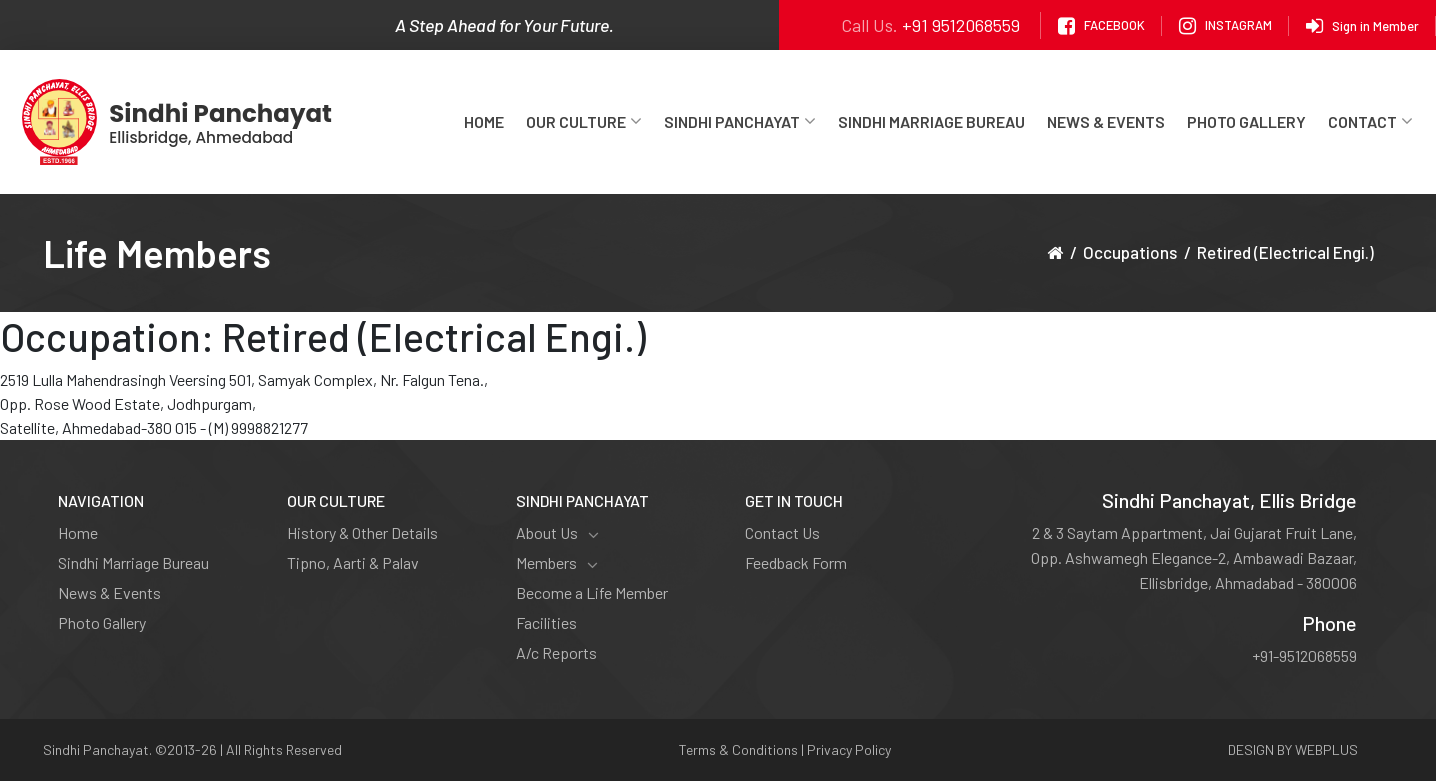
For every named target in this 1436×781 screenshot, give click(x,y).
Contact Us (782, 532)
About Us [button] (557, 533)
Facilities (546, 622)
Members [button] (557, 563)
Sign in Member (1362, 26)
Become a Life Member (592, 592)
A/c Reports (556, 652)
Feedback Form (796, 562)
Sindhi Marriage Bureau (931, 121)
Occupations (1130, 252)
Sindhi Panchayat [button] (740, 121)
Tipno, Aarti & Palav (353, 562)
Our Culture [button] (584, 121)
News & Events (1106, 121)
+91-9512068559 (1304, 655)
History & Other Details (362, 532)
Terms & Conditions (738, 749)
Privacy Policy (849, 749)
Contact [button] (1370, 121)
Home (484, 121)
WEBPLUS (1326, 749)
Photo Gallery (1246, 121)
